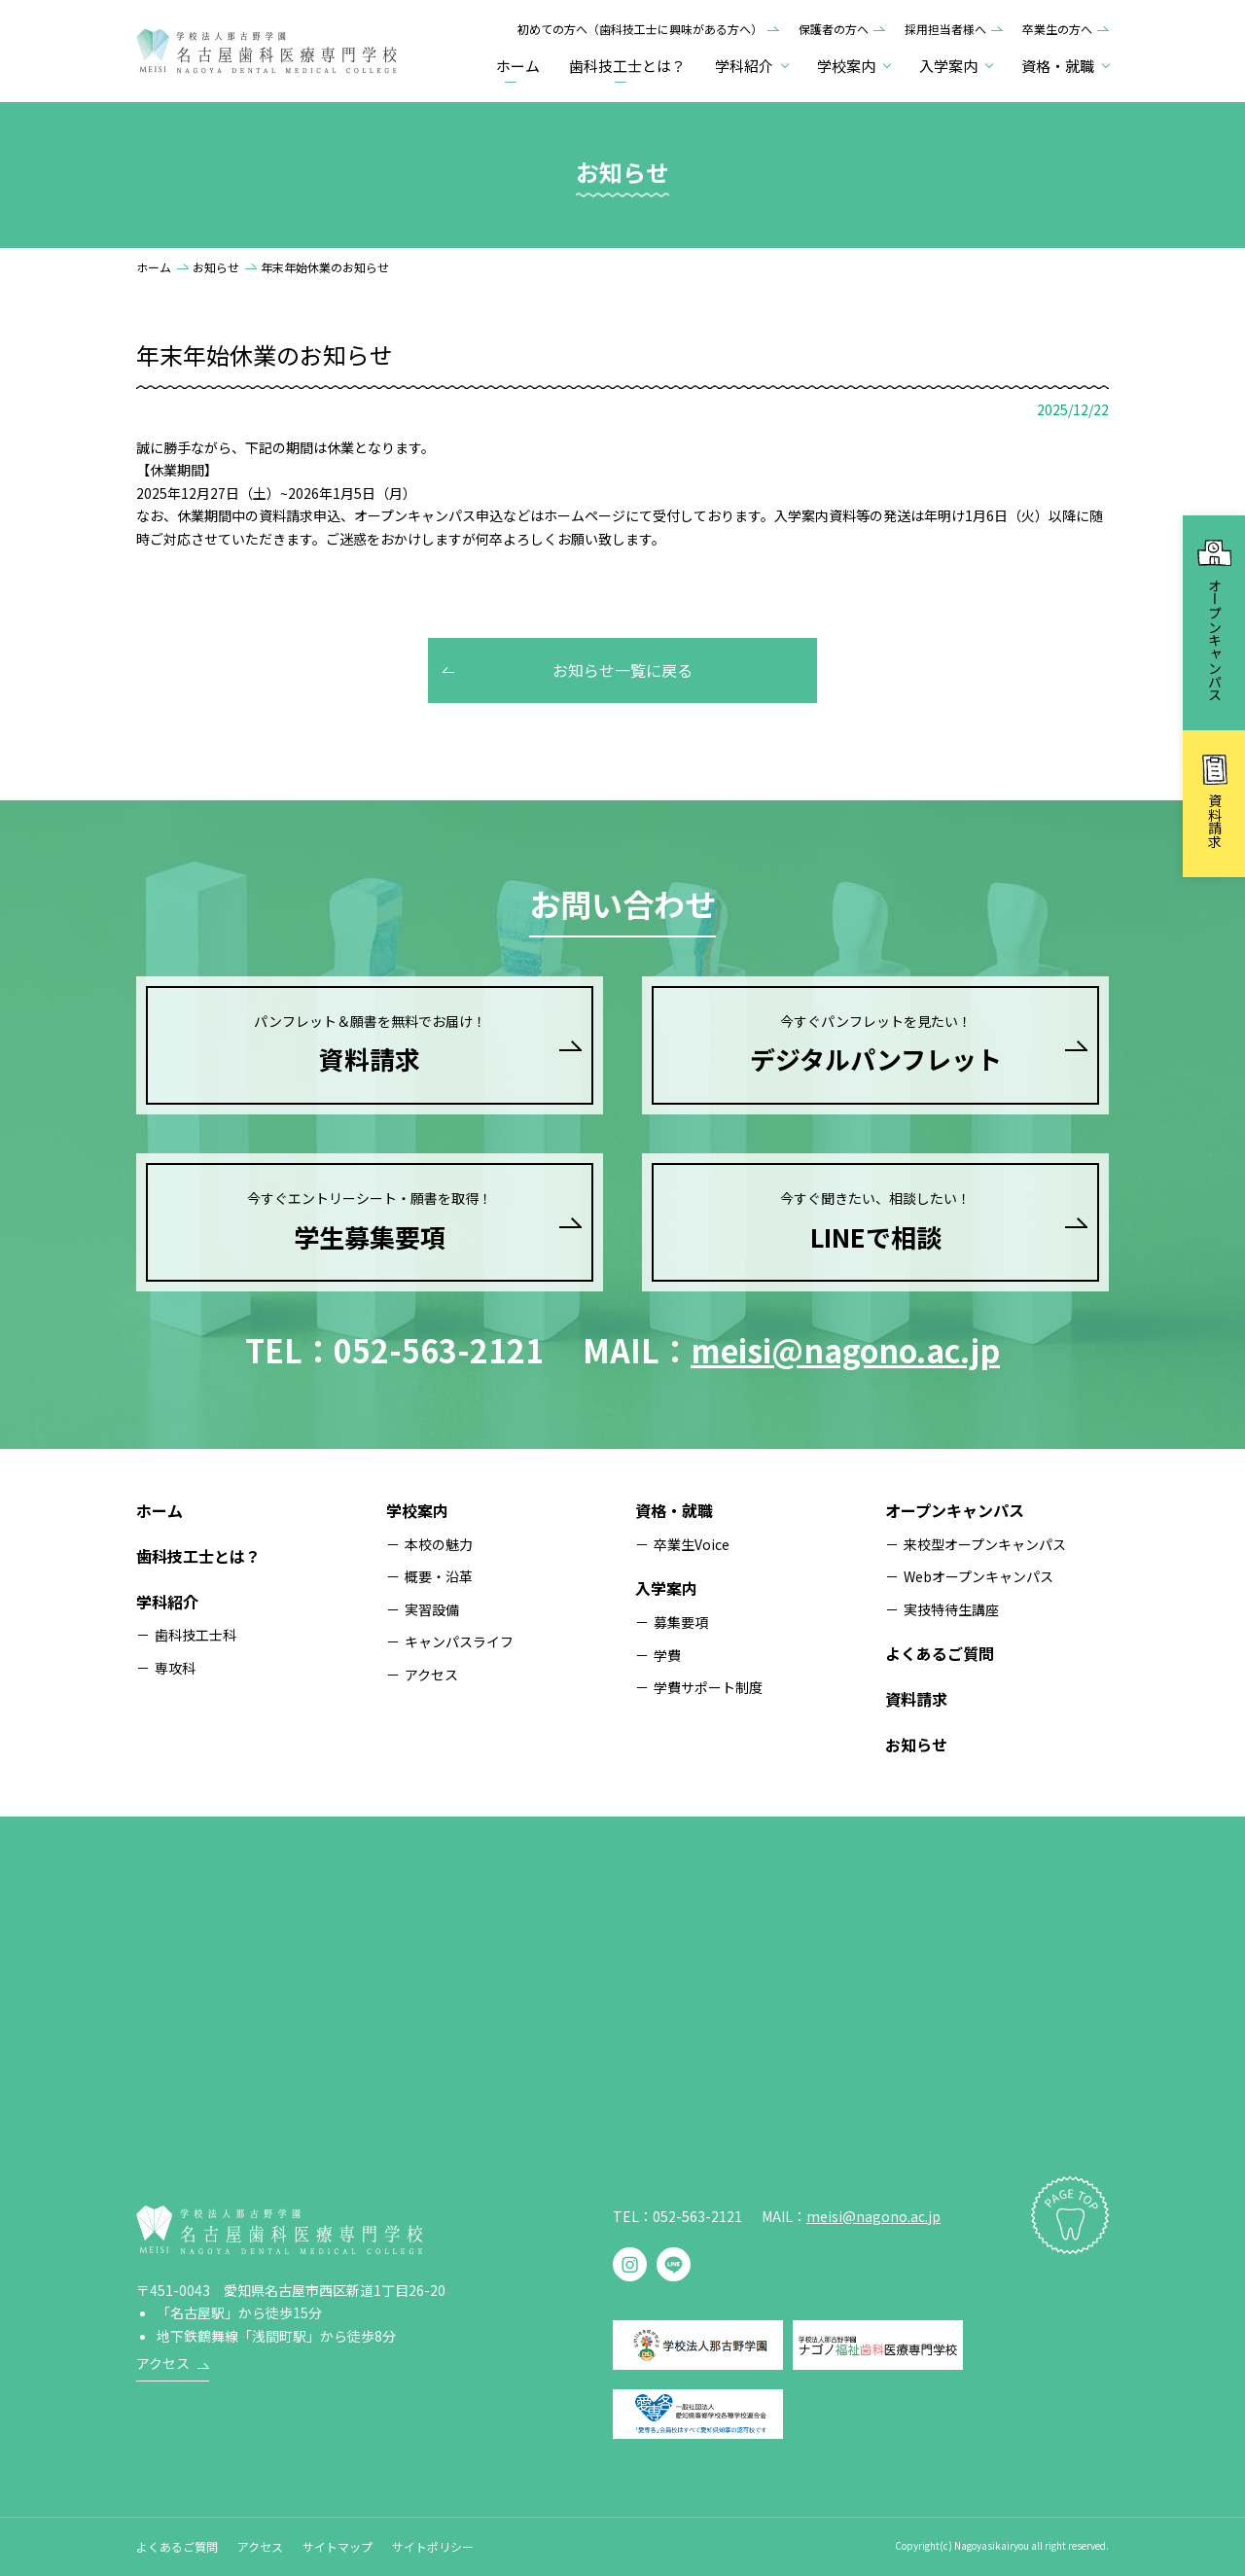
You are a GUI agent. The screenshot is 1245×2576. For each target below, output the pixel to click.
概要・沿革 (439, 1576)
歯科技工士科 (195, 1634)
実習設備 (432, 1609)
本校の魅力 (439, 1544)
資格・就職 (674, 1510)
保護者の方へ (834, 28)
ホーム (518, 65)
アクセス (431, 1674)
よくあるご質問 (939, 1653)
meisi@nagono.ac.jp (845, 1349)
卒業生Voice (691, 1544)
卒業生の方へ (1057, 28)
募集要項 (681, 1622)
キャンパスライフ (459, 1641)
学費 (667, 1655)
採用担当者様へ (945, 28)
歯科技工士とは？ (627, 65)
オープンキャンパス (954, 1510)
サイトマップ (337, 2546)
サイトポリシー (433, 2546)
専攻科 (175, 1667)
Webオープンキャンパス (978, 1576)
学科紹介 (167, 1601)
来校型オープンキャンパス (985, 1544)
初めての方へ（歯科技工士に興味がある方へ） (640, 28)
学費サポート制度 (708, 1687)
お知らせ (216, 267)
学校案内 (417, 1510)
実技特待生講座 (951, 1609)
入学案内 (666, 1588)
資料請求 (916, 1699)
